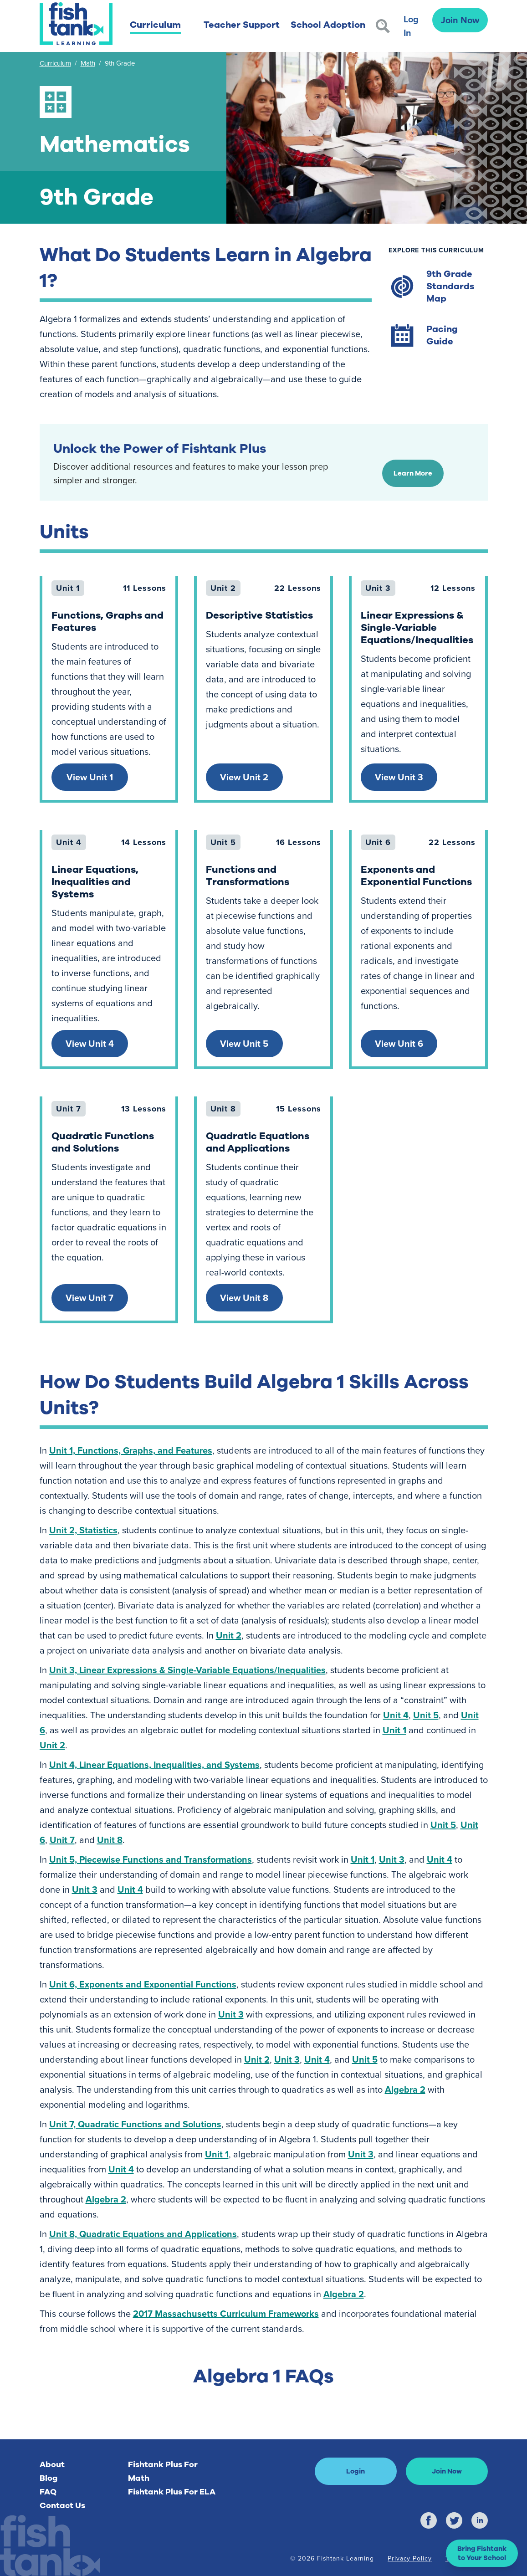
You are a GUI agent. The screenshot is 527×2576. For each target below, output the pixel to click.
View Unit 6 (399, 1043)
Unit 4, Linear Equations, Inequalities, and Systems (154, 1764)
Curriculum (55, 63)
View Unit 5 (244, 1043)
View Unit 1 (90, 777)
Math (88, 63)
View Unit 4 (90, 1043)
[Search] (382, 26)
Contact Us (62, 2505)
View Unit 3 (399, 777)
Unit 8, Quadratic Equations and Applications (143, 2233)
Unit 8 (110, 1839)
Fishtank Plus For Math (163, 2471)
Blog (48, 2478)
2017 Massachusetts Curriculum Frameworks (226, 2313)
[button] (482, 2553)
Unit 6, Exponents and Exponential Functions (142, 1984)
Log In (411, 25)
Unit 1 (394, 1729)
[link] (109, 689)
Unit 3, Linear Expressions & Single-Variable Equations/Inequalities (187, 1669)
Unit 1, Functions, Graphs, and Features (130, 1450)
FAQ (48, 2491)
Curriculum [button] (155, 25)
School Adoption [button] (328, 25)
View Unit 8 (244, 1297)
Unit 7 (62, 1839)
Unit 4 (396, 1714)
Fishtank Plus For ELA (171, 2491)
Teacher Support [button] (242, 25)
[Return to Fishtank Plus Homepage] (76, 23)
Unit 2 (228, 1635)
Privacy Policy (410, 2558)
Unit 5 (426, 1714)
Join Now (460, 19)
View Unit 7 (89, 1297)
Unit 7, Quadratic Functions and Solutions (135, 2123)
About (52, 2464)
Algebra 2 (405, 2089)
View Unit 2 (244, 777)
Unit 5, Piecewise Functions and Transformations (150, 1859)
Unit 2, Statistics (83, 1529)
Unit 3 (391, 1859)
